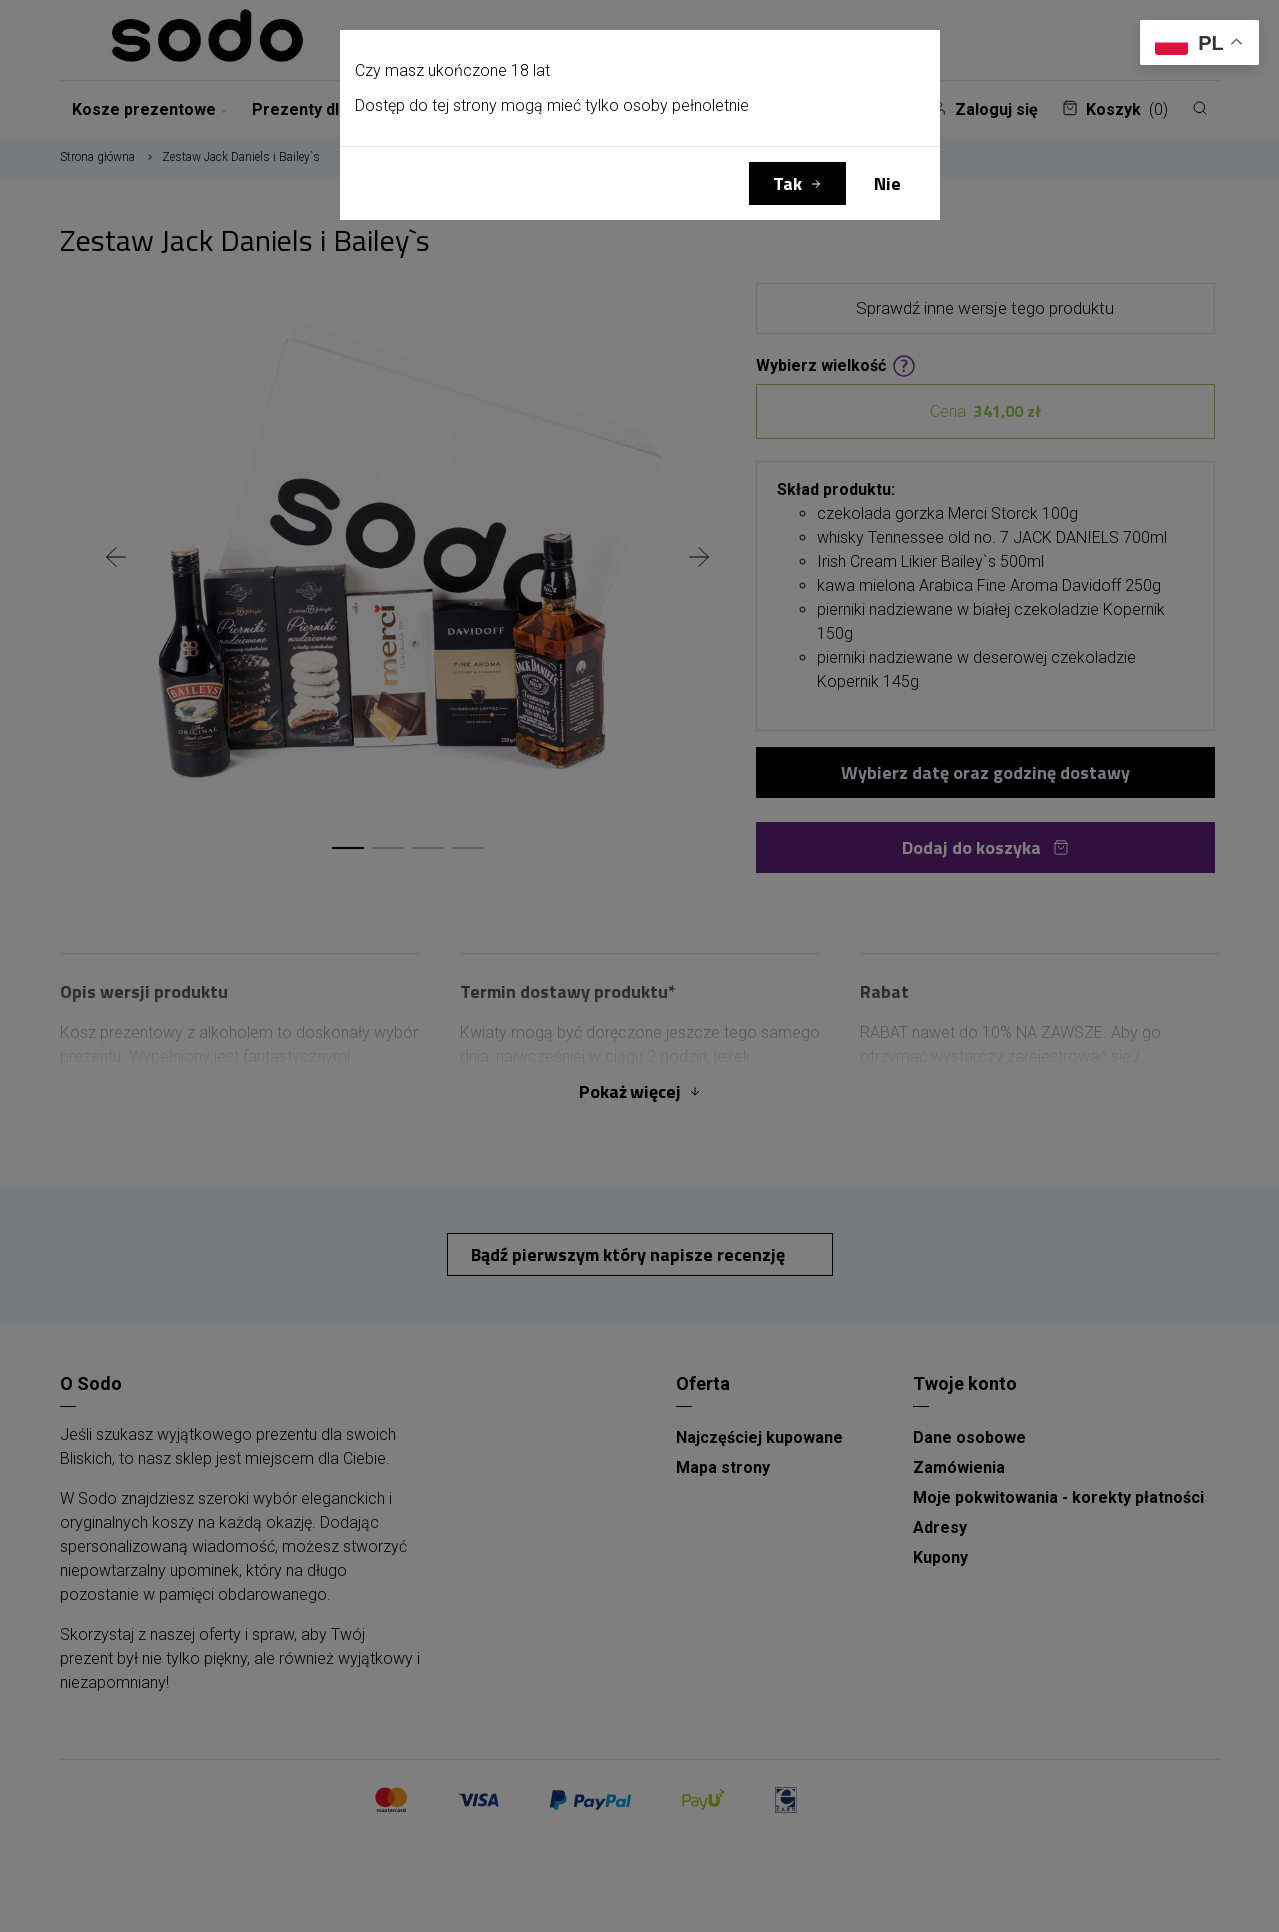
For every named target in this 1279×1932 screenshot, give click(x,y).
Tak (787, 183)
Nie (887, 183)
